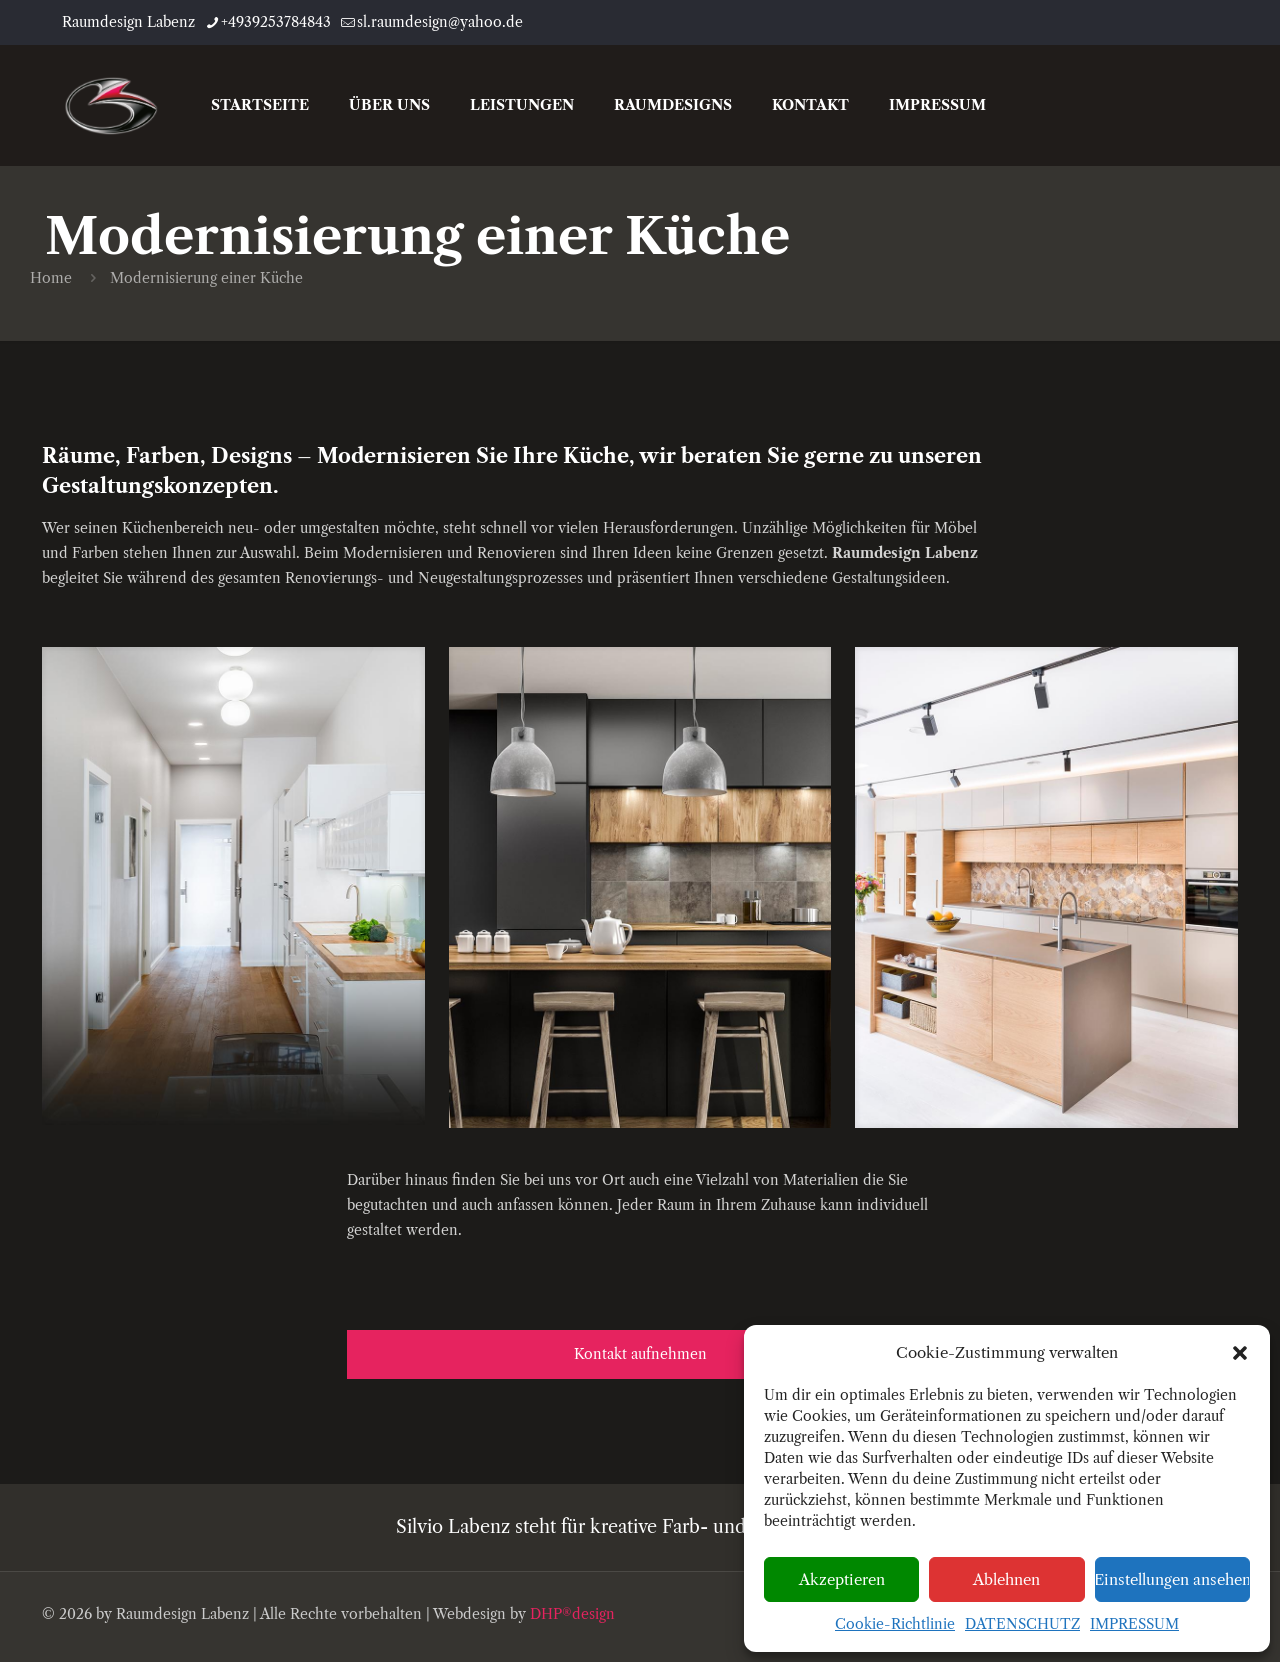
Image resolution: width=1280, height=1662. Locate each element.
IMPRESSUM (1134, 1624)
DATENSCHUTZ (1022, 1624)
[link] (233, 886)
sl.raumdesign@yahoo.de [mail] (440, 22)
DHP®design (572, 1614)
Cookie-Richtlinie (895, 1624)
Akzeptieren (842, 1579)
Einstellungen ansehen (1172, 1579)
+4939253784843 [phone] (276, 22)
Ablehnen (1006, 1579)
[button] (1240, 1353)
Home (51, 278)
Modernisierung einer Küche (206, 278)
